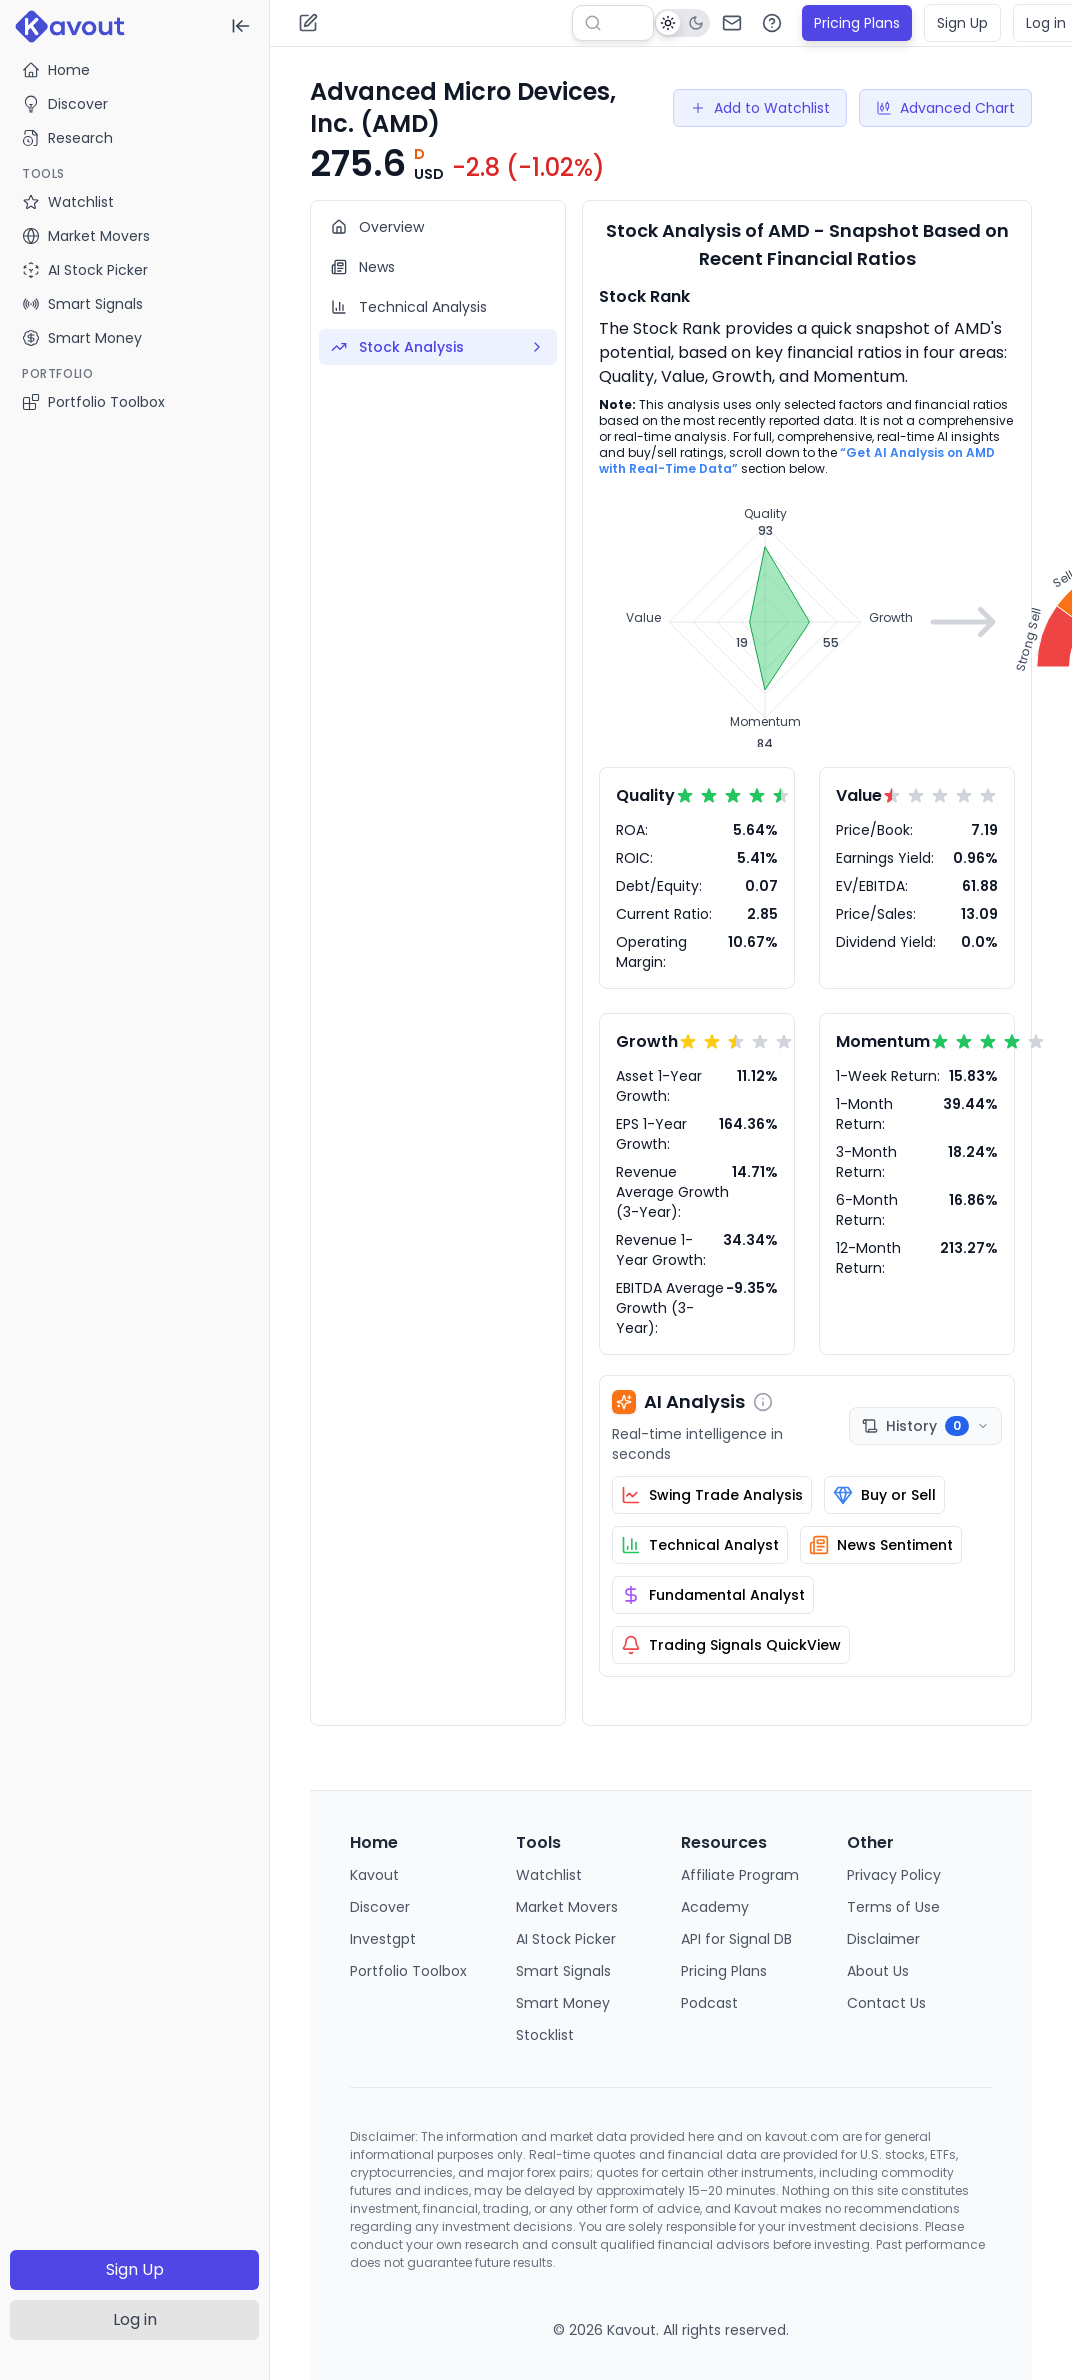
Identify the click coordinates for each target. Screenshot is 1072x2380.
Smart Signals (563, 1971)
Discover (65, 104)
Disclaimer (883, 1939)
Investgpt (383, 1939)
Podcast (709, 2003)
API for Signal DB (736, 1939)
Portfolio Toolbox (93, 402)
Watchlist (549, 1875)
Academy (715, 1907)
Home (56, 70)
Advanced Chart (945, 108)
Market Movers (567, 1907)
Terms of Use (893, 1907)
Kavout (374, 1875)
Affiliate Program (740, 1875)
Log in (135, 2319)
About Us (878, 1971)
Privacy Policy (894, 1875)
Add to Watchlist (760, 108)
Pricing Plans (857, 23)
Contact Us (886, 2003)
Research (67, 138)
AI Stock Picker (566, 1939)
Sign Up (135, 2269)
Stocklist (545, 2035)
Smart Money (563, 2003)
